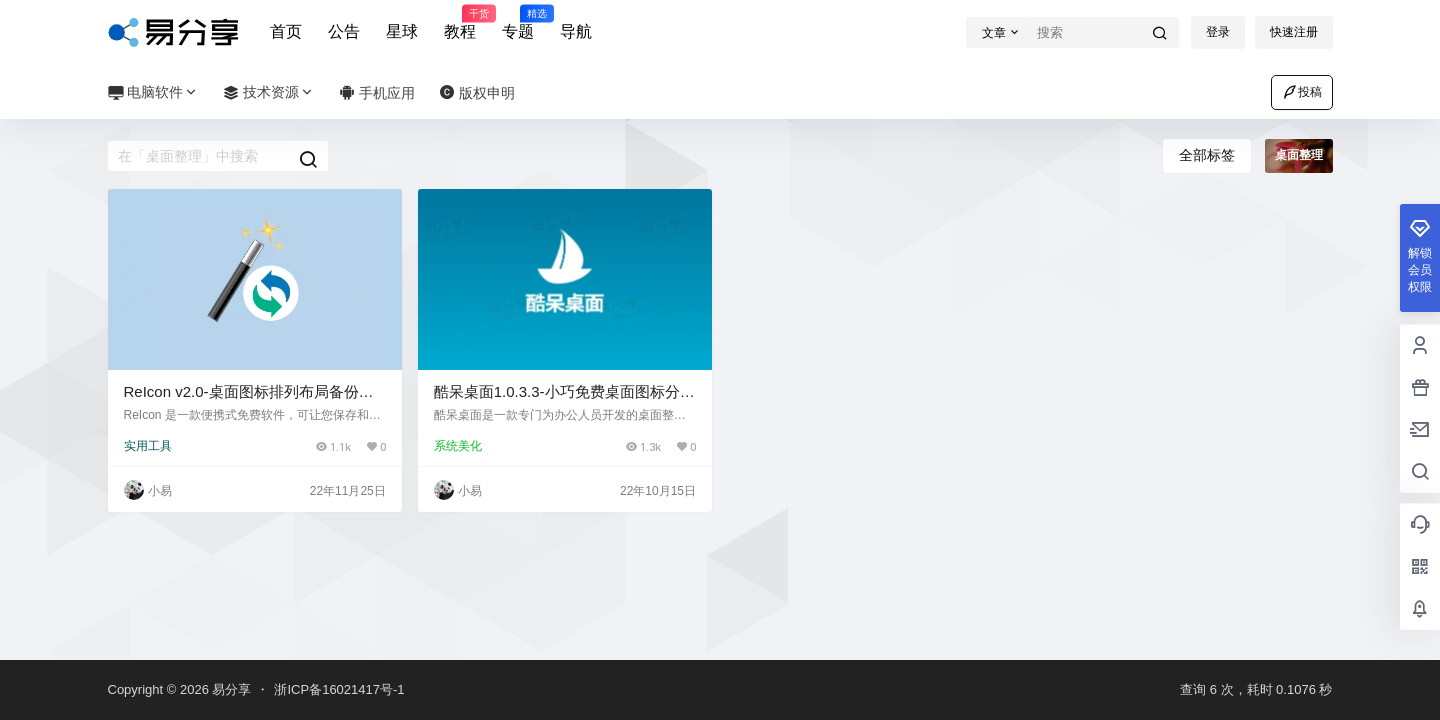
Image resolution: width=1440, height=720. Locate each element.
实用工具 (148, 446)
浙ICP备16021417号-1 (339, 689)
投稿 (1302, 92)
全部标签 (1207, 155)
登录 (1218, 32)
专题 (518, 23)
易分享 (230, 689)
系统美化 (458, 446)
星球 (402, 31)
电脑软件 (154, 92)
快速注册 (1294, 32)
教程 (460, 23)
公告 (344, 31)
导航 (576, 31)
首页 (286, 31)
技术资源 (269, 92)
